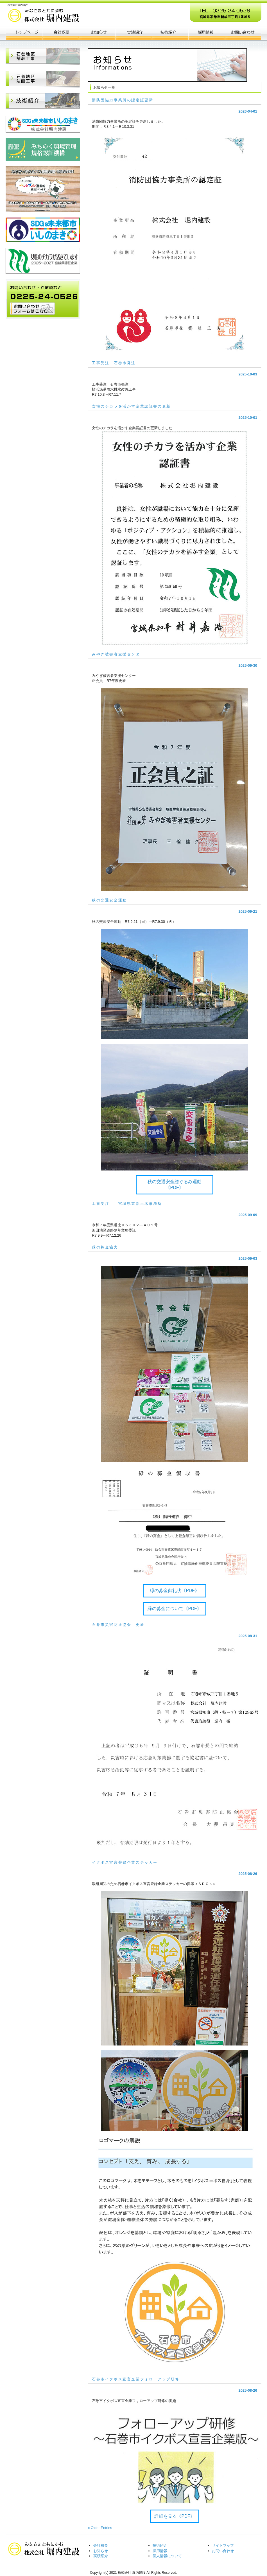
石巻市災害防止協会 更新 (118, 1624)
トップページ (24, 33)
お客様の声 (170, 33)
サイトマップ (223, 2545)
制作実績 (133, 33)
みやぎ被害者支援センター (118, 654)
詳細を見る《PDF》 (174, 2516)
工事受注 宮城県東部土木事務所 (127, 1203)
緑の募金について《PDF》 (174, 1608)
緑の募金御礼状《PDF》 (174, 1590)
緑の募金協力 (105, 1247)
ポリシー (206, 33)
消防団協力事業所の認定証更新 (122, 100)
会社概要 (60, 33)
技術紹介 (160, 2545)
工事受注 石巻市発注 (114, 363)
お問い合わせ (223, 2551)
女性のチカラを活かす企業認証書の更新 (131, 406)
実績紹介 (100, 2556)
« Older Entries (100, 2528)
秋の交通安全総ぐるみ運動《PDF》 (175, 1184)
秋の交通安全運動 (109, 900)
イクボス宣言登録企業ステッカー (125, 1862)
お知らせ (97, 33)
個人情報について (167, 2556)
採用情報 (160, 2551)
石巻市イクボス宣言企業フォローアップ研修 (136, 2379)
